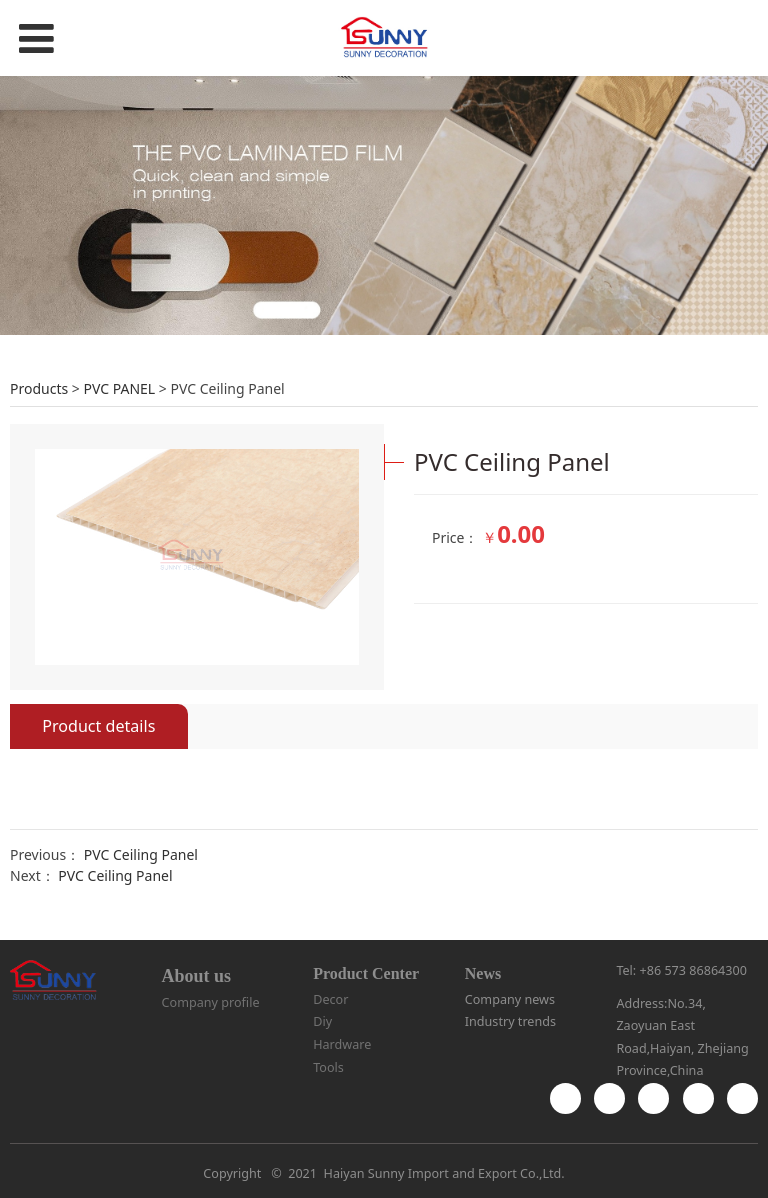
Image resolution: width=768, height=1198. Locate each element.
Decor (330, 999)
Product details (98, 726)
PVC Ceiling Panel (141, 854)
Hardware (342, 1044)
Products (39, 388)
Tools (328, 1067)
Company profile (211, 1002)
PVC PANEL (119, 388)
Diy (322, 1021)
